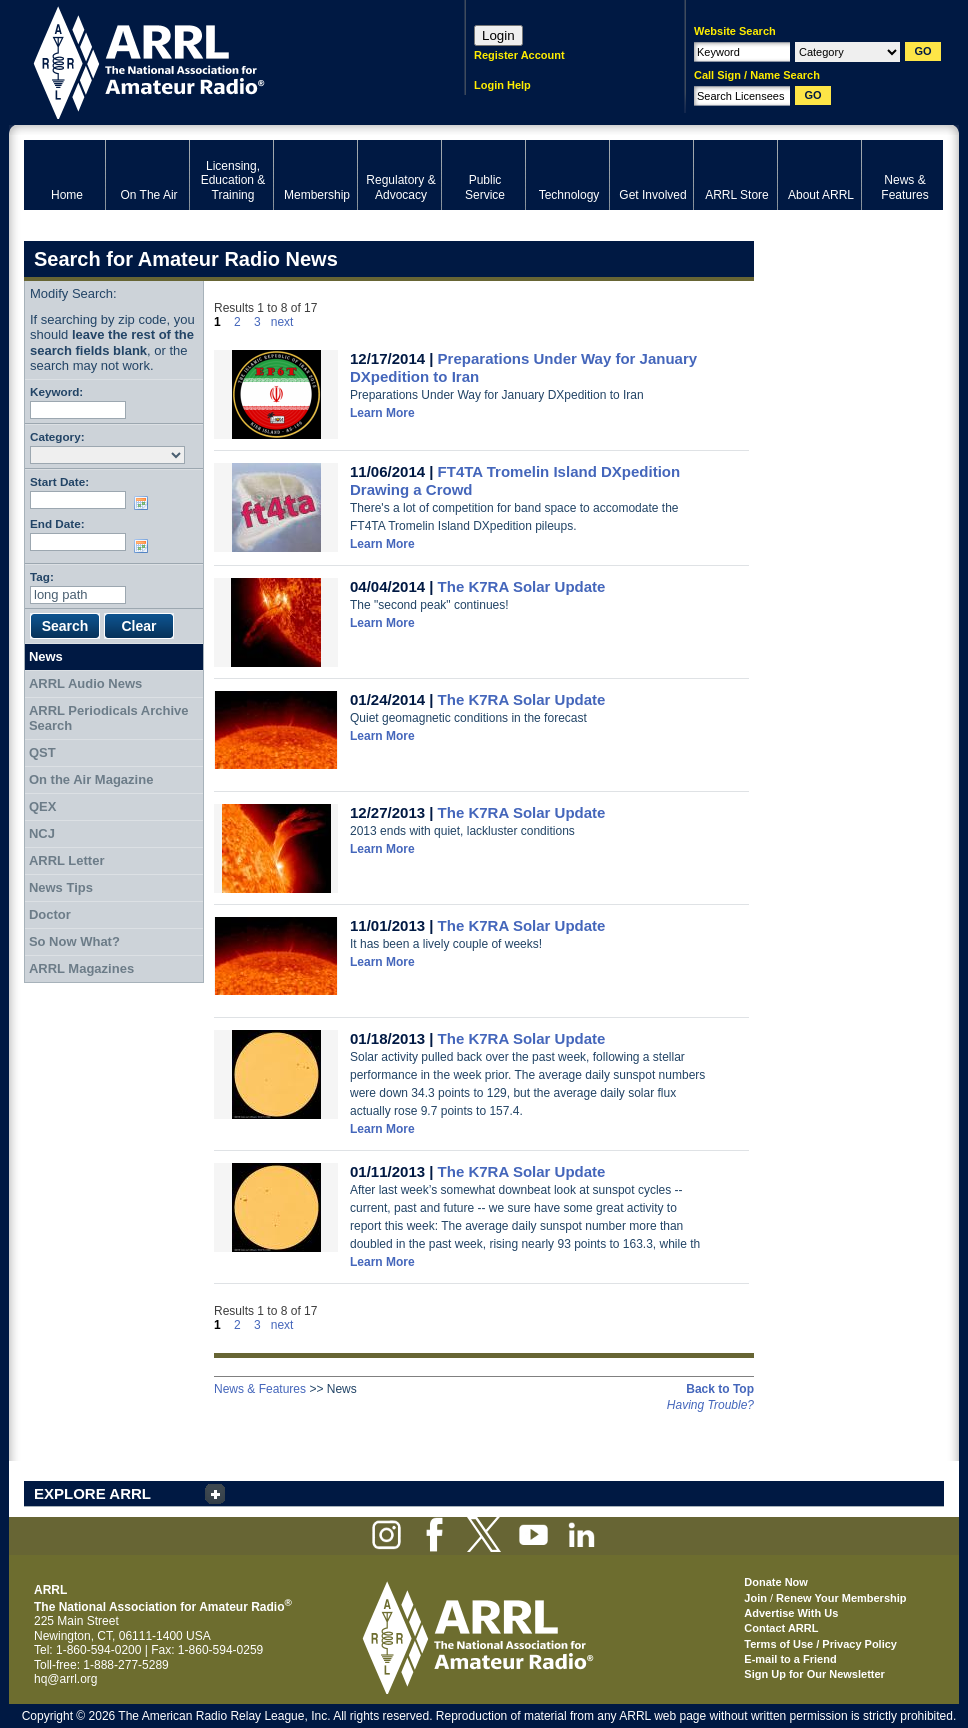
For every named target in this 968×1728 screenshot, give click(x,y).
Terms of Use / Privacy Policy (820, 1644)
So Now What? (74, 941)
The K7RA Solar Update (522, 586)
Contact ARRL (781, 1628)
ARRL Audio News (85, 683)
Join (755, 1598)
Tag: (42, 576)
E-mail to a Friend (790, 1659)
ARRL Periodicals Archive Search (109, 718)
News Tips (61, 887)
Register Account (519, 55)
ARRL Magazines (81, 968)
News (46, 656)
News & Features (260, 1389)
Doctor (50, 914)
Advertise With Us (791, 1613)
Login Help (502, 85)
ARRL (218, 60)
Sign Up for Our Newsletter (814, 1674)
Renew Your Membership (841, 1598)
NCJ (42, 833)
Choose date (145, 503)
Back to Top (720, 1389)
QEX (42, 806)
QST (42, 752)
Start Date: (59, 481)
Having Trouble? (710, 1405)
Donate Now (776, 1582)
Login (498, 35)
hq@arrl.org (66, 1679)
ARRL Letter (67, 860)
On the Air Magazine (91, 779)
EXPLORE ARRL (92, 1493)
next (282, 322)
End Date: (57, 523)
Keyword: (56, 391)
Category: (57, 436)
